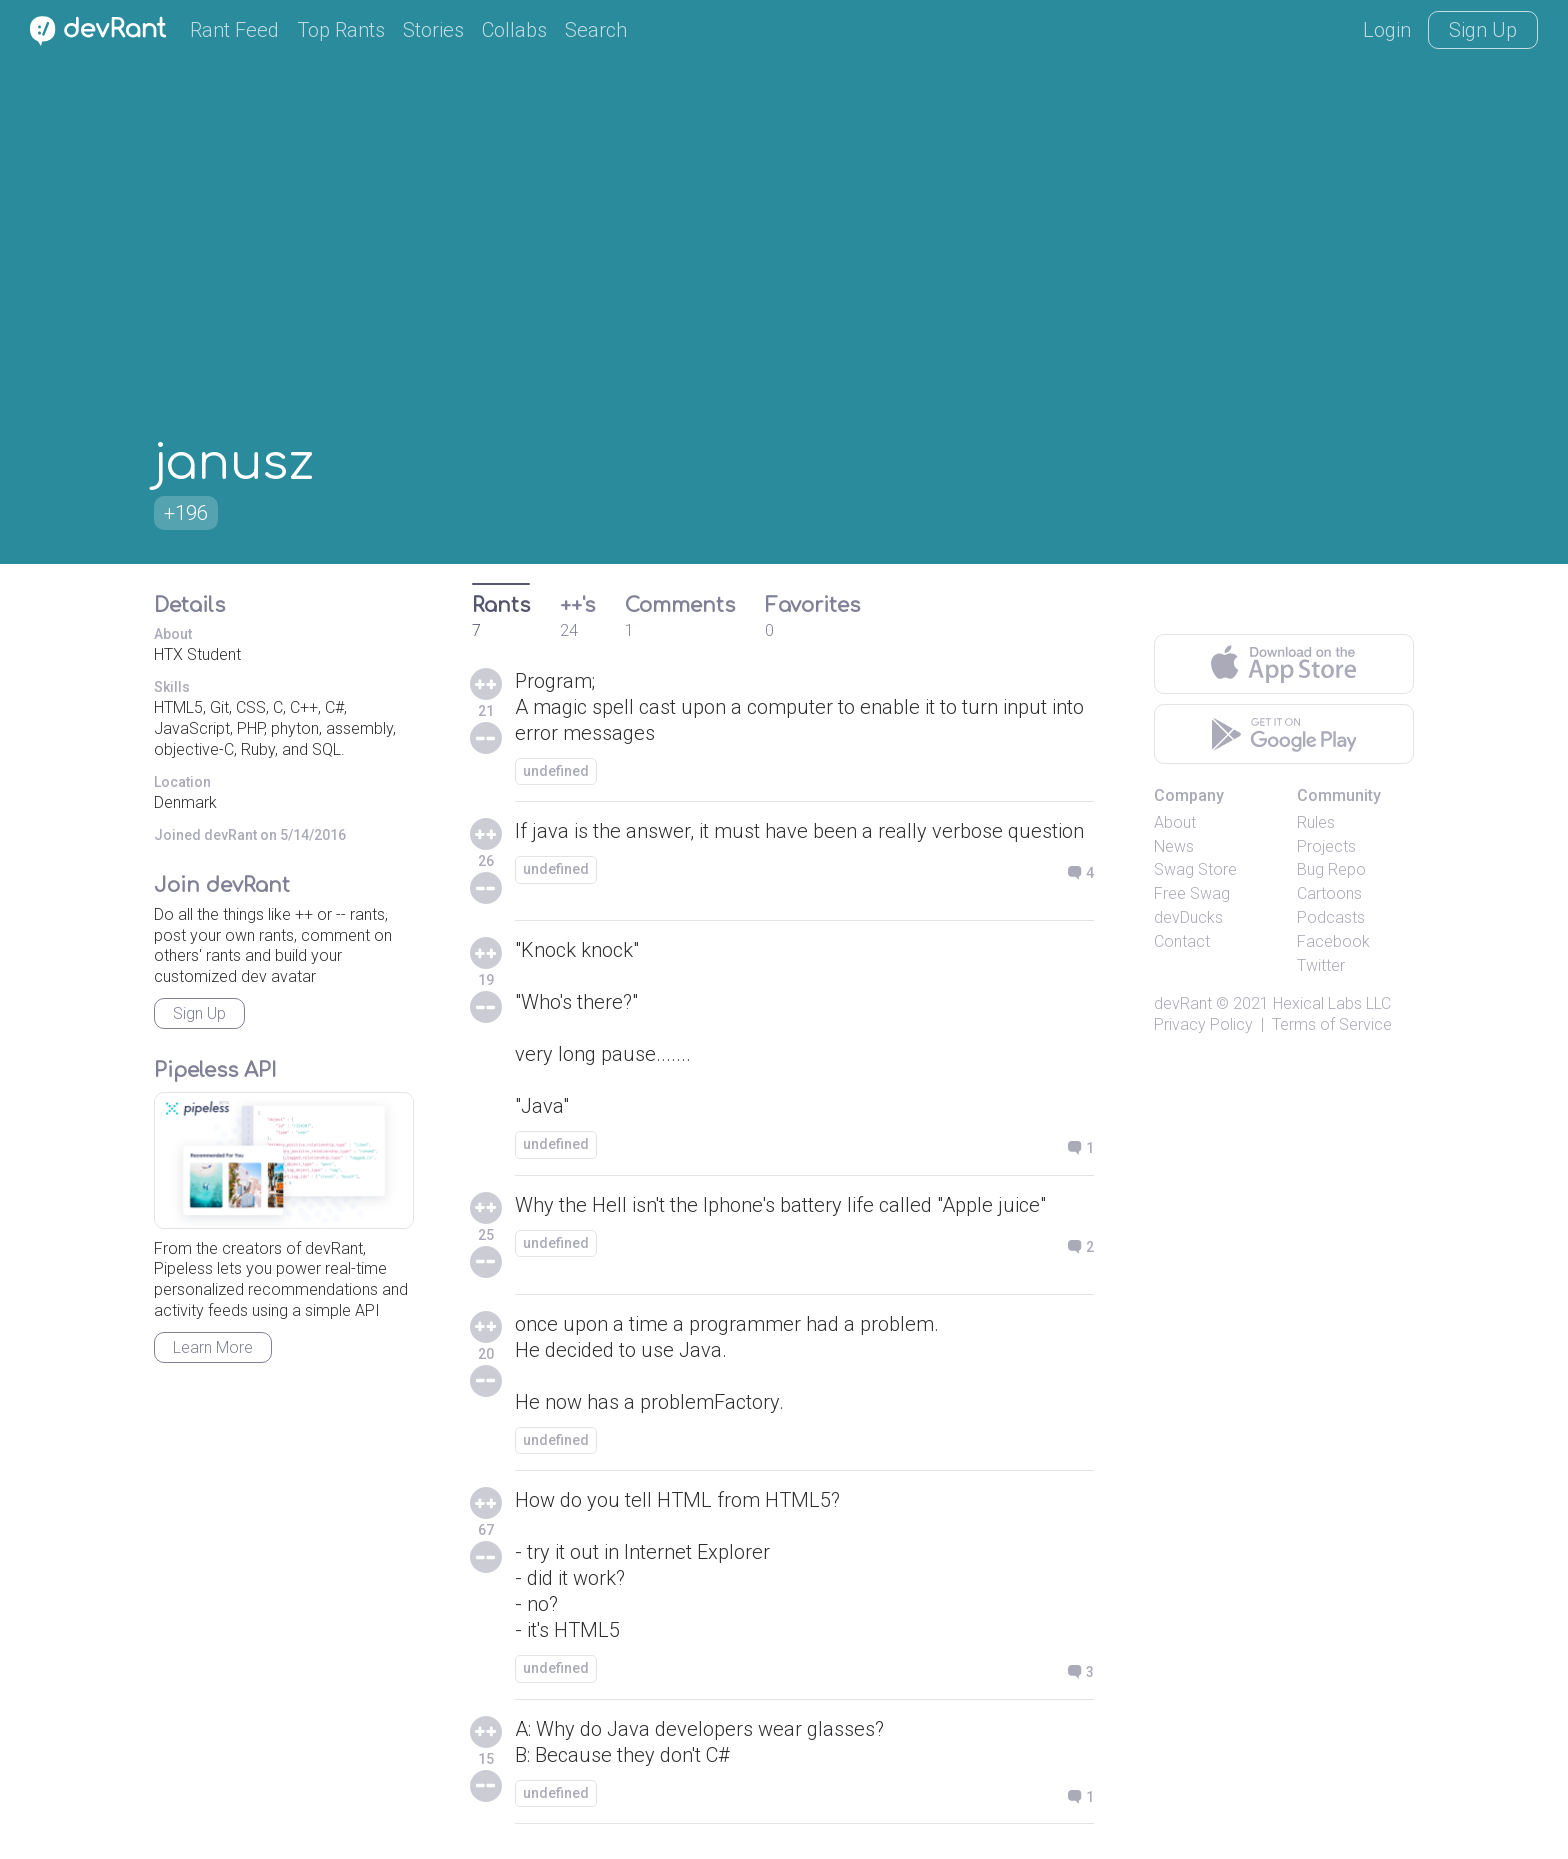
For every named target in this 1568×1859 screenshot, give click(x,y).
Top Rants (341, 30)
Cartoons (1329, 893)
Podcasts (1331, 917)
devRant (1183, 1003)
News (1174, 846)
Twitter (1321, 965)
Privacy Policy (1203, 1024)
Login (1387, 30)
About (1175, 822)
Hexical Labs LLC (1332, 1003)
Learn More (213, 1347)
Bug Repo (1331, 869)
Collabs (514, 30)
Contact (1182, 941)
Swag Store (1195, 869)
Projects (1326, 846)
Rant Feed (234, 30)
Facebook (1333, 941)
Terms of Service (1332, 1024)
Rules (1316, 822)
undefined (556, 771)
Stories (433, 30)
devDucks (1188, 917)
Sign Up (1483, 30)
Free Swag (1192, 893)
